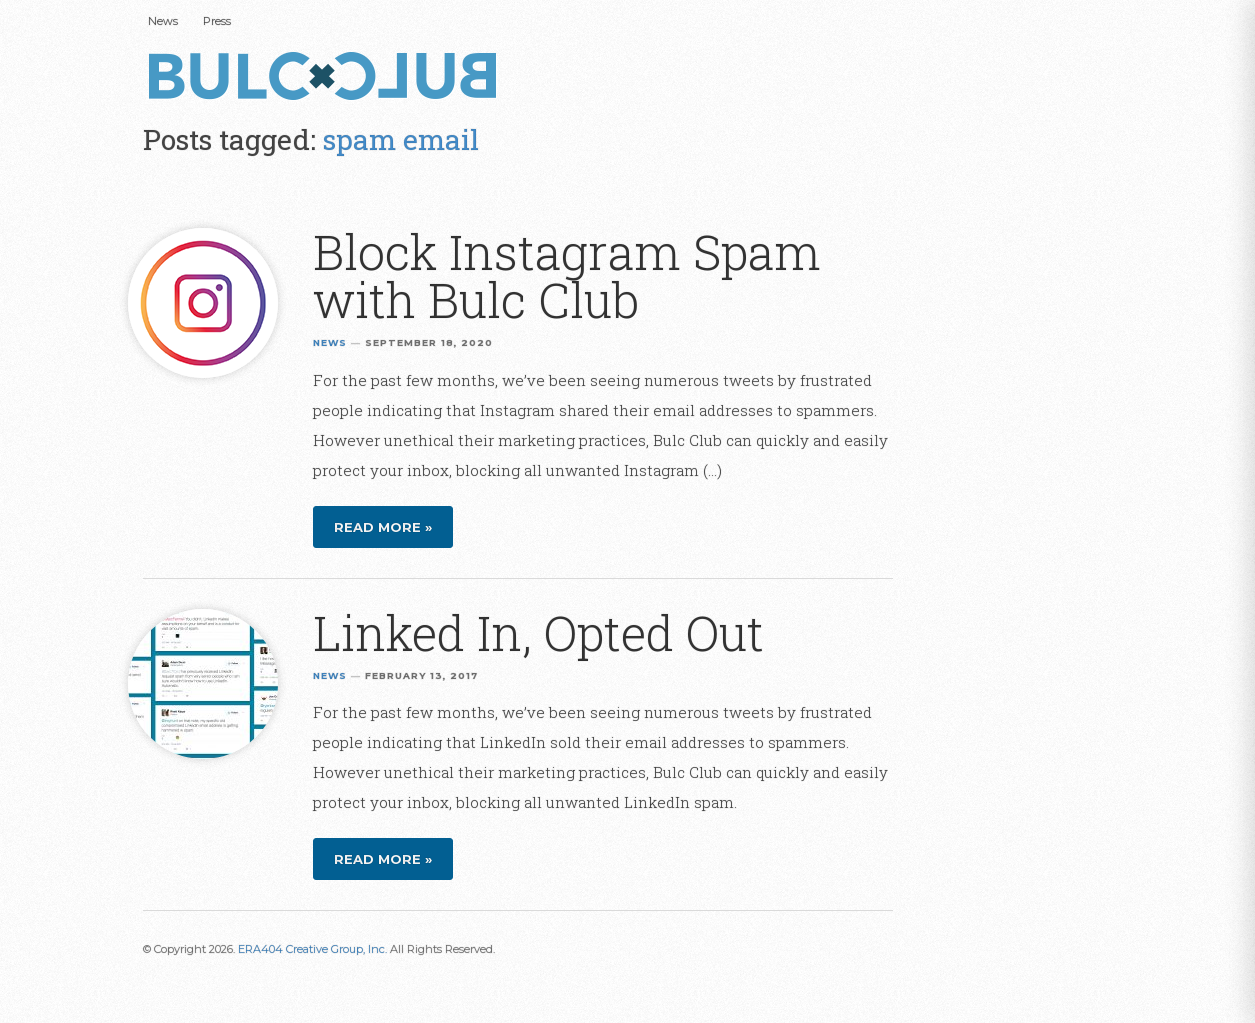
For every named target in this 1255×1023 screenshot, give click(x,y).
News (163, 21)
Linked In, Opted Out (538, 632)
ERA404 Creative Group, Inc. (312, 949)
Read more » (383, 527)
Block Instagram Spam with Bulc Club (567, 275)
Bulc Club (328, 78)
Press (217, 21)
